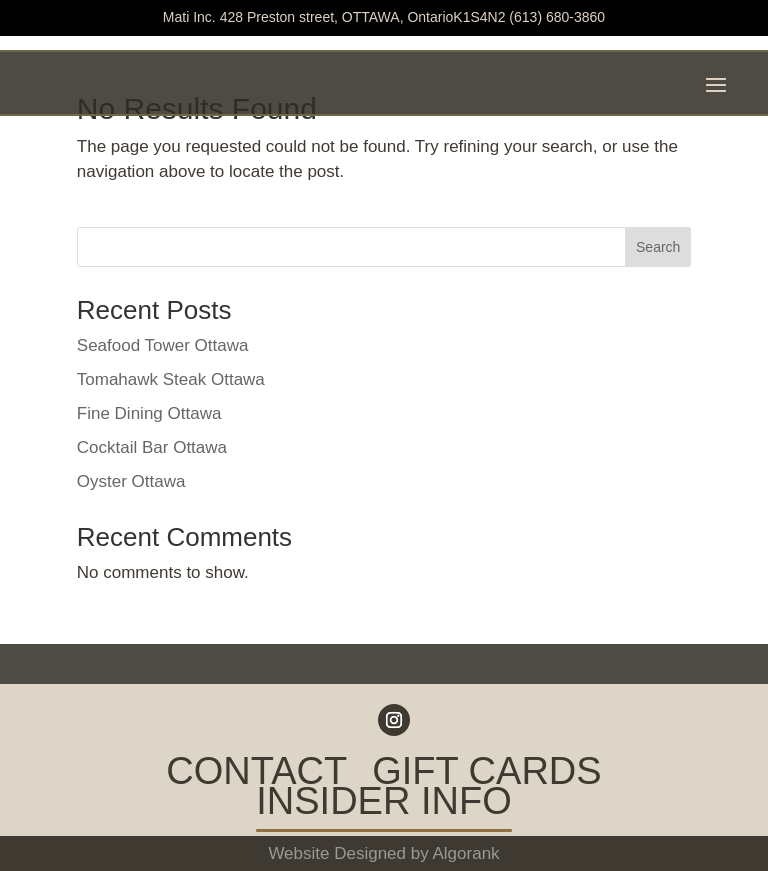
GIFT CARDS (486, 775)
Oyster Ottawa (131, 481)
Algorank (466, 853)
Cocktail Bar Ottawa (152, 447)
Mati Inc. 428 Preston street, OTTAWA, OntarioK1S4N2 (334, 17)
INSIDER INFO (383, 805)
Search (658, 247)
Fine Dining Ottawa (149, 413)
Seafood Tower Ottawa (163, 345)
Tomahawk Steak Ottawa (171, 379)
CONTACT (256, 775)
